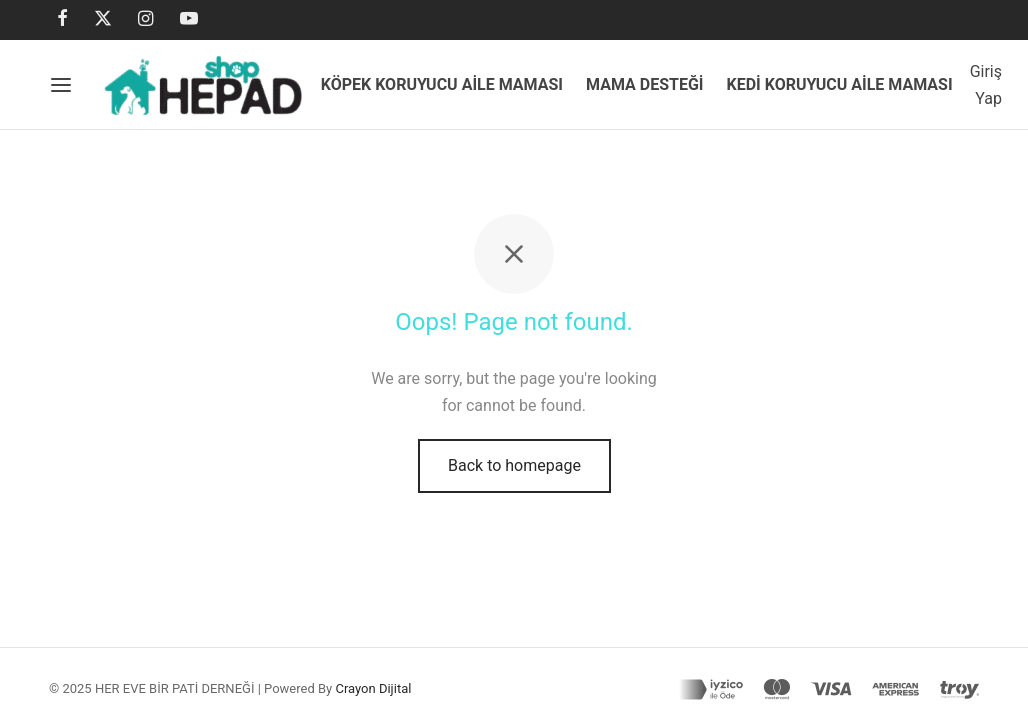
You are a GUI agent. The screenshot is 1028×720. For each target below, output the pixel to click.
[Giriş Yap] (986, 85)
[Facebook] (62, 19)
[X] (103, 19)
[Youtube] (189, 19)
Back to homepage (514, 468)
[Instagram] (145, 19)
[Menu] (61, 85)
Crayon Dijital (373, 688)
